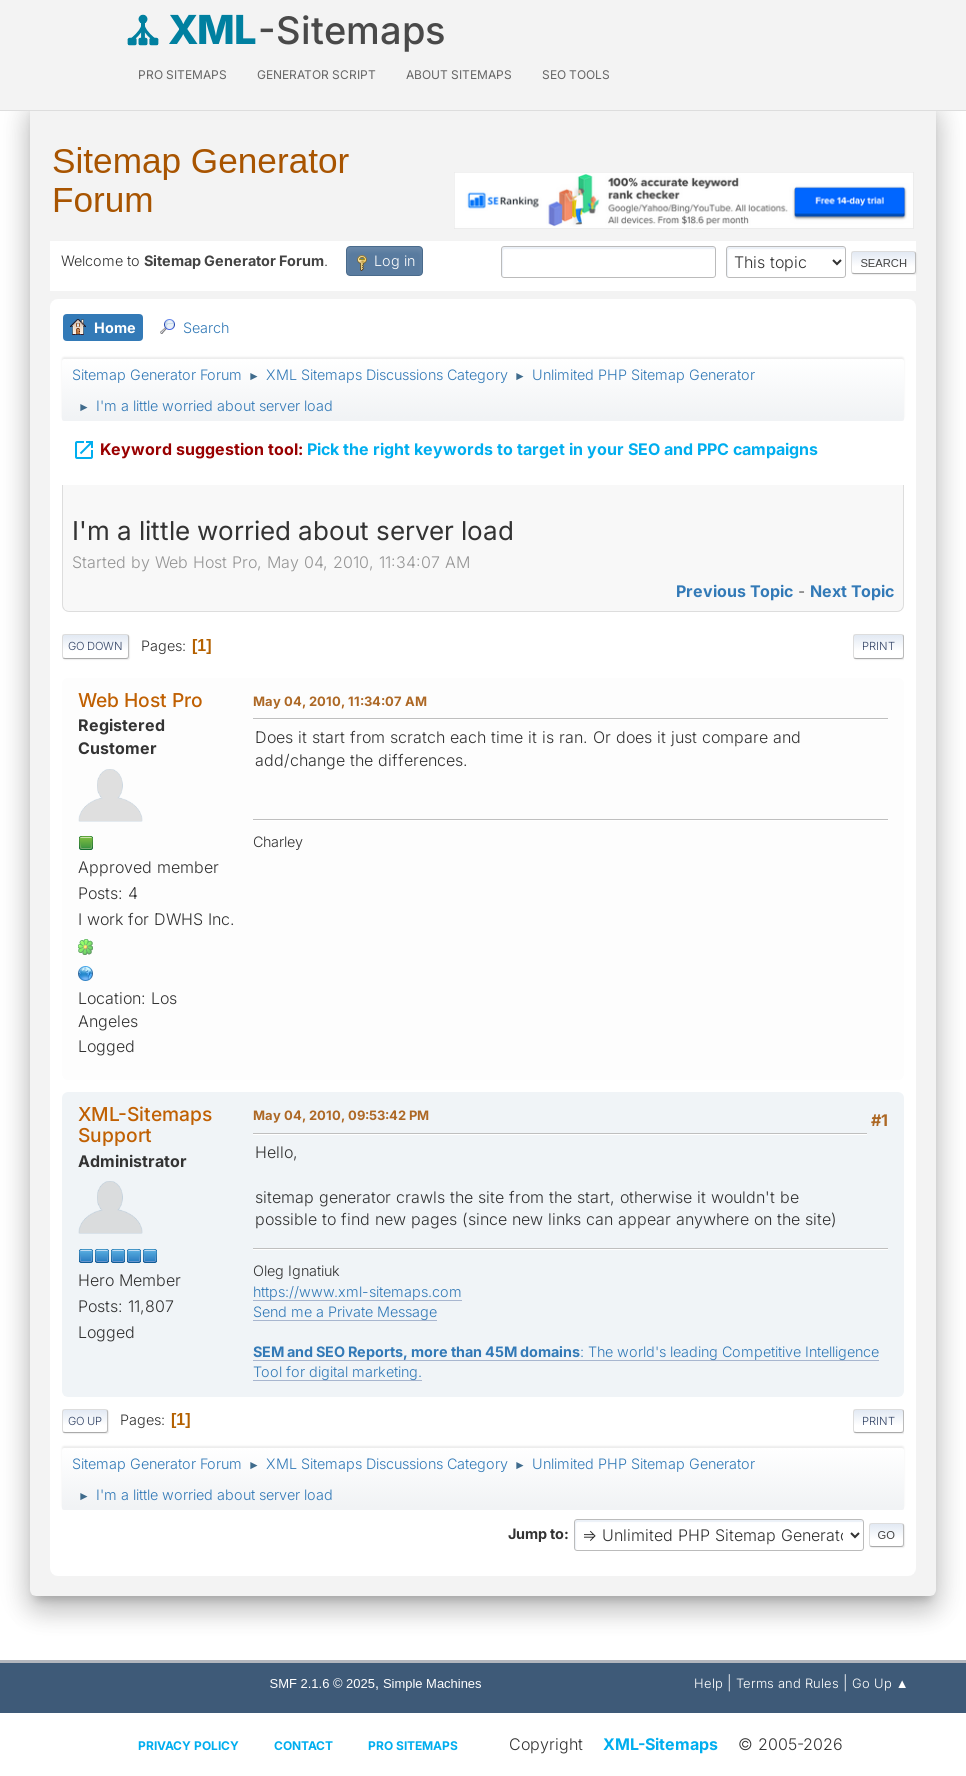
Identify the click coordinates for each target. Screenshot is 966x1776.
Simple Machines (432, 1683)
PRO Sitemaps (182, 74)
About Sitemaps (459, 74)
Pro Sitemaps (413, 1745)
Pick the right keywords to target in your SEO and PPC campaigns (445, 447)
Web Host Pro (140, 700)
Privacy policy (188, 1745)
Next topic (852, 591)
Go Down (95, 646)
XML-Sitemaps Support (145, 1124)
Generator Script (316, 74)
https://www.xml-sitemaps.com (357, 1291)
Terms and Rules (787, 1683)
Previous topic (734, 591)
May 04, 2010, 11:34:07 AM (340, 701)
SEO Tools (576, 74)
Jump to (536, 1533)
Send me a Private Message (345, 1311)
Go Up (85, 1421)
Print (878, 646)
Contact (303, 1745)
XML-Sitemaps (660, 1744)
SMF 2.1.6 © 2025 (322, 1683)
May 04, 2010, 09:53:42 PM (341, 1115)
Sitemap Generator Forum (200, 180)
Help (708, 1683)
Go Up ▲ (880, 1683)
